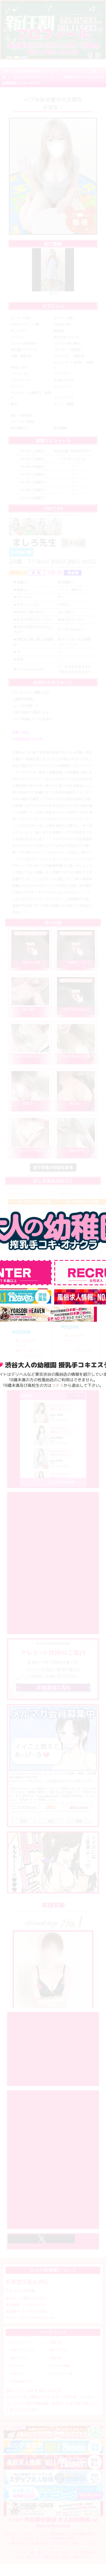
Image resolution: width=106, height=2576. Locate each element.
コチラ (58, 1385)
